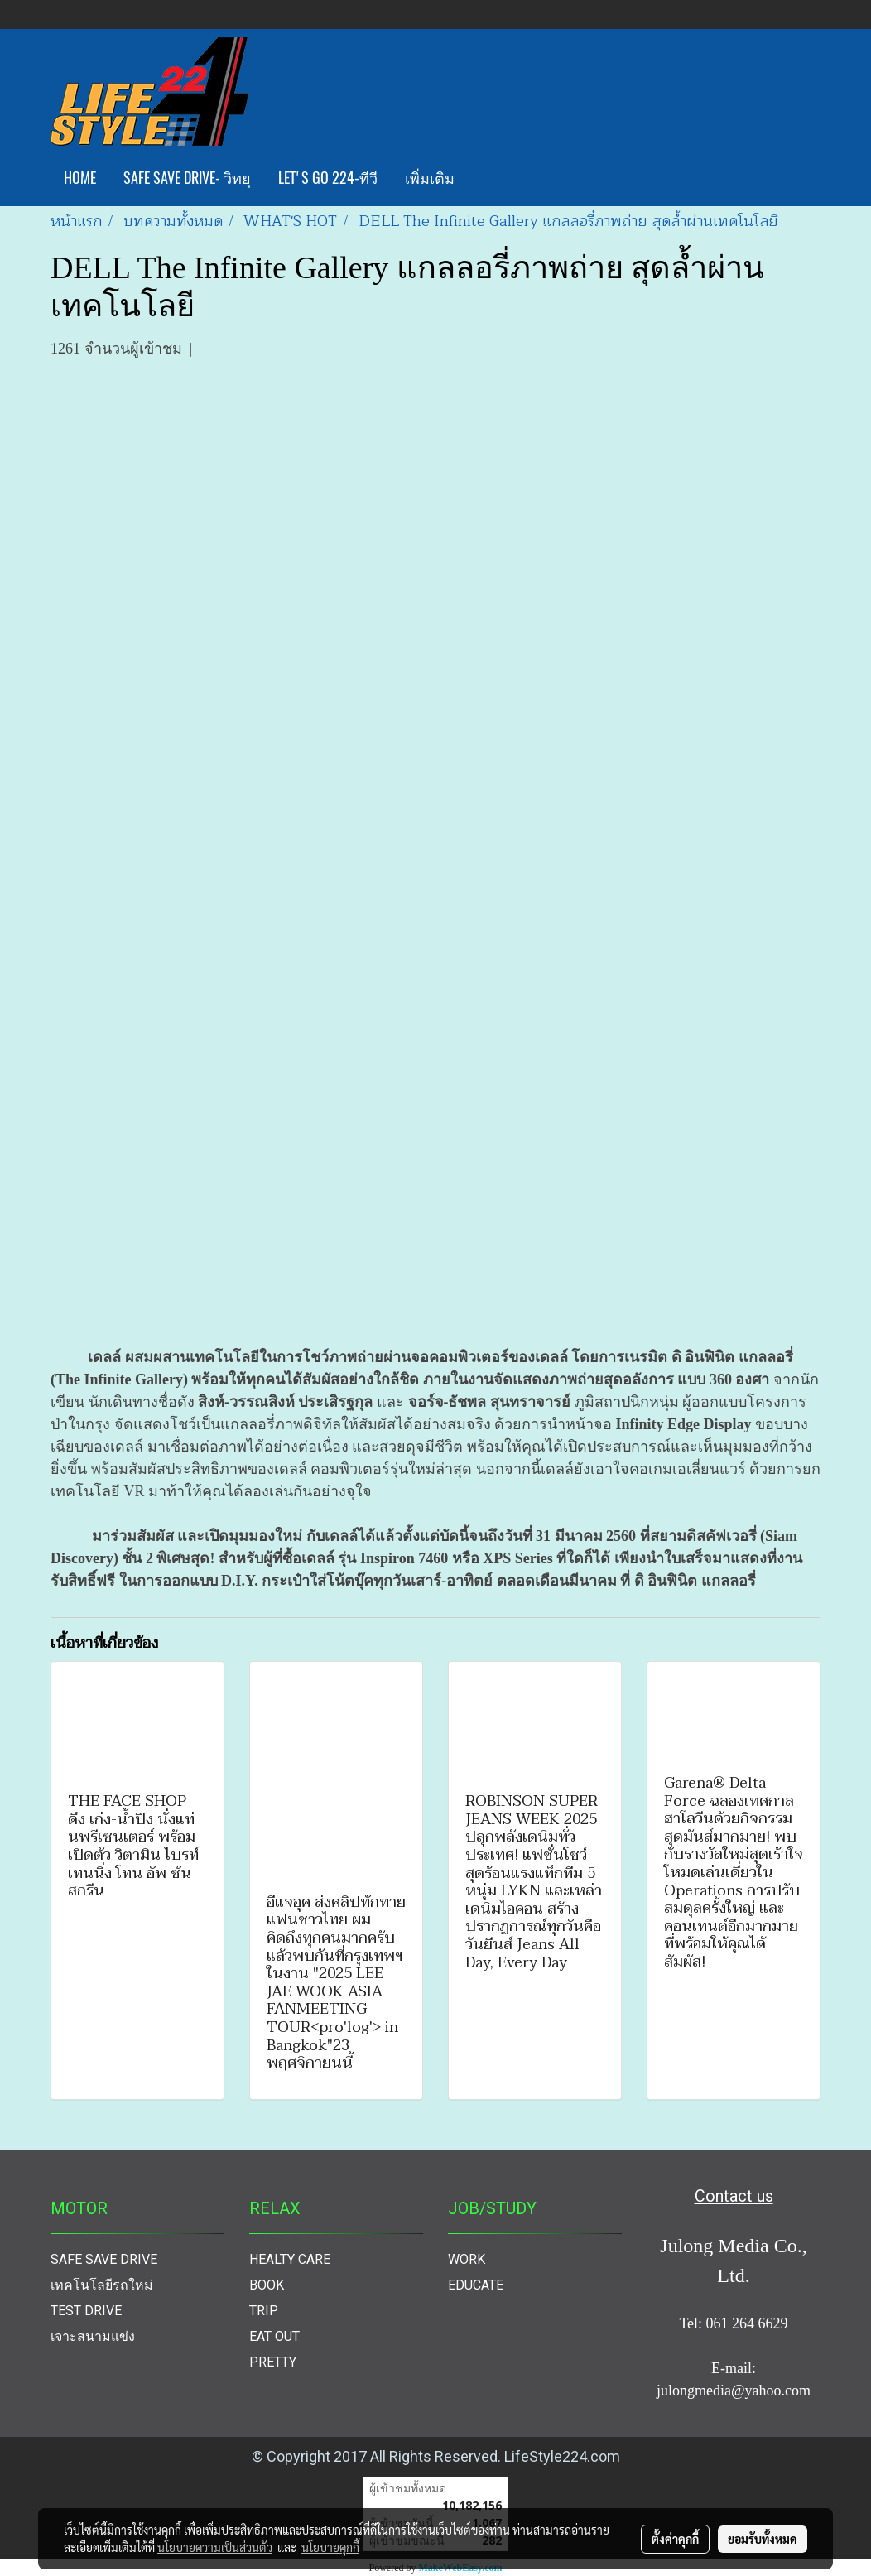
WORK (466, 2259)
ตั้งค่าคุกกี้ (675, 2538)
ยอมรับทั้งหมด (762, 2538)
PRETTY (272, 2362)
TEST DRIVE (86, 2310)
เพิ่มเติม (430, 177)
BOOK (266, 2285)
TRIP (263, 2310)
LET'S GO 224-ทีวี (328, 177)
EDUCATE (475, 2285)
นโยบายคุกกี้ (330, 2547)
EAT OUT (274, 2336)
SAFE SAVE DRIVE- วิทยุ (187, 177)
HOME (80, 177)
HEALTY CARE (289, 2259)
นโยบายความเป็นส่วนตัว (214, 2547)
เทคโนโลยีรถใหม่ (102, 2285)
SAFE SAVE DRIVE (104, 2259)
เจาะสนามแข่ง (93, 2336)
